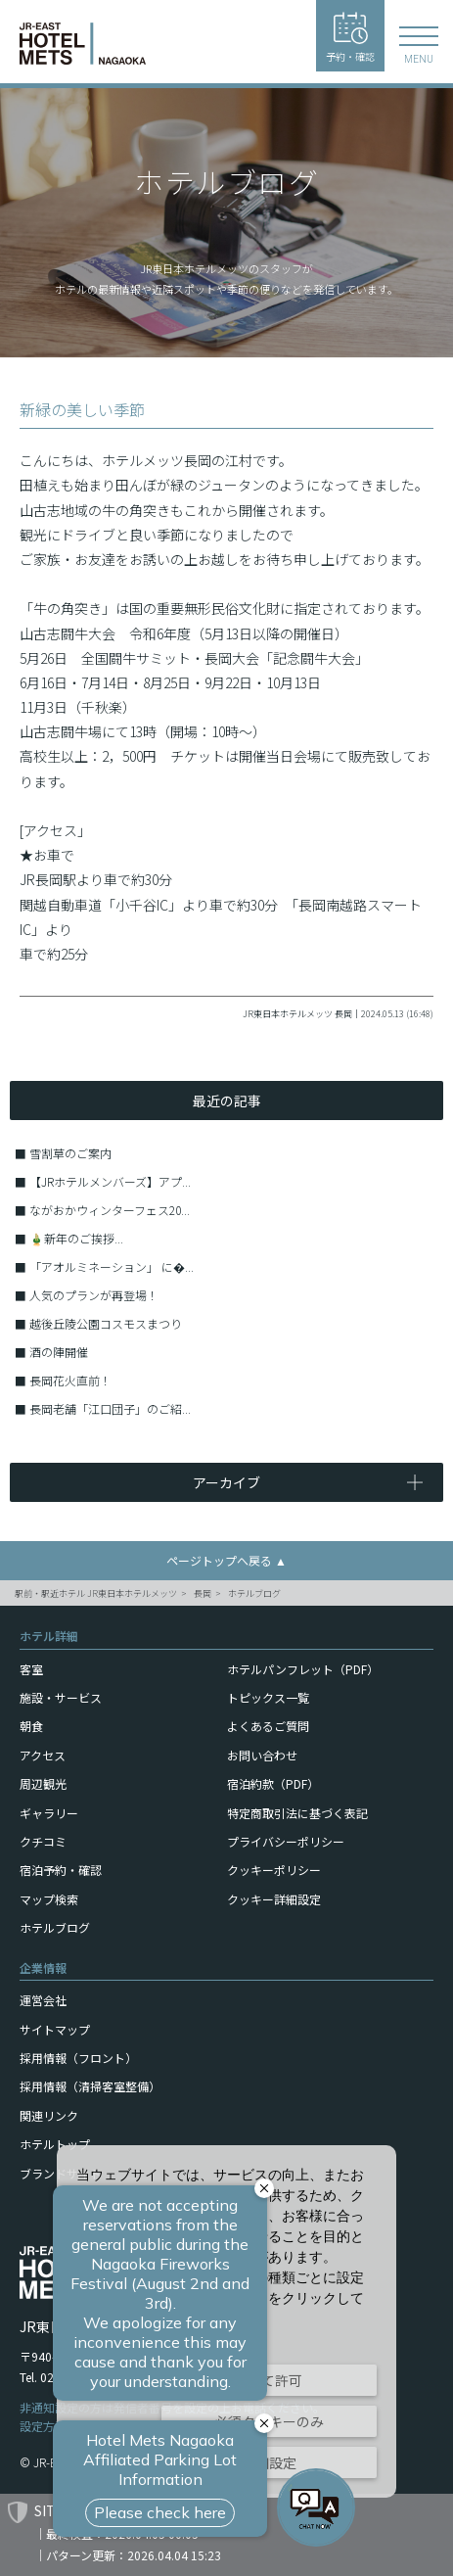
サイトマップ (55, 2029)
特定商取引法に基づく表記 (297, 1812)
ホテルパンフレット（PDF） (303, 1669)
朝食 (31, 1725)
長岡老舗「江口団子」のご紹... (110, 1408)
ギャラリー (49, 1812)
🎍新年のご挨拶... (76, 1238)
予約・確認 (350, 38)
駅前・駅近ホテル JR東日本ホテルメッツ (96, 1593)
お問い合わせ (262, 1755)
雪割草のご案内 (70, 1153)
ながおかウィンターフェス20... (109, 1209)
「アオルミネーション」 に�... (111, 1266)
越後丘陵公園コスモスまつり (105, 1323)
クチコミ (43, 1841)
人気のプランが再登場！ (94, 1295)
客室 (31, 1669)
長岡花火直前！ (70, 1380)
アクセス (43, 1755)
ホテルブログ (254, 1593)
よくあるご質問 (268, 1725)
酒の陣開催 (58, 1351)
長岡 (202, 1593)
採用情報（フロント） (78, 2057)
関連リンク (49, 2115)
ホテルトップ (55, 2143)
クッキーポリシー (274, 1869)
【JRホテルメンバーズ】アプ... (110, 1181)
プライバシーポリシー (285, 1841)
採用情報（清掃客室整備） (90, 2086)
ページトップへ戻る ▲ (226, 1560)
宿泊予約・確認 (61, 1869)
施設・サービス (61, 1697)
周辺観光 (43, 1783)
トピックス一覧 (268, 1697)
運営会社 (43, 1999)
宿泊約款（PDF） (273, 1783)
